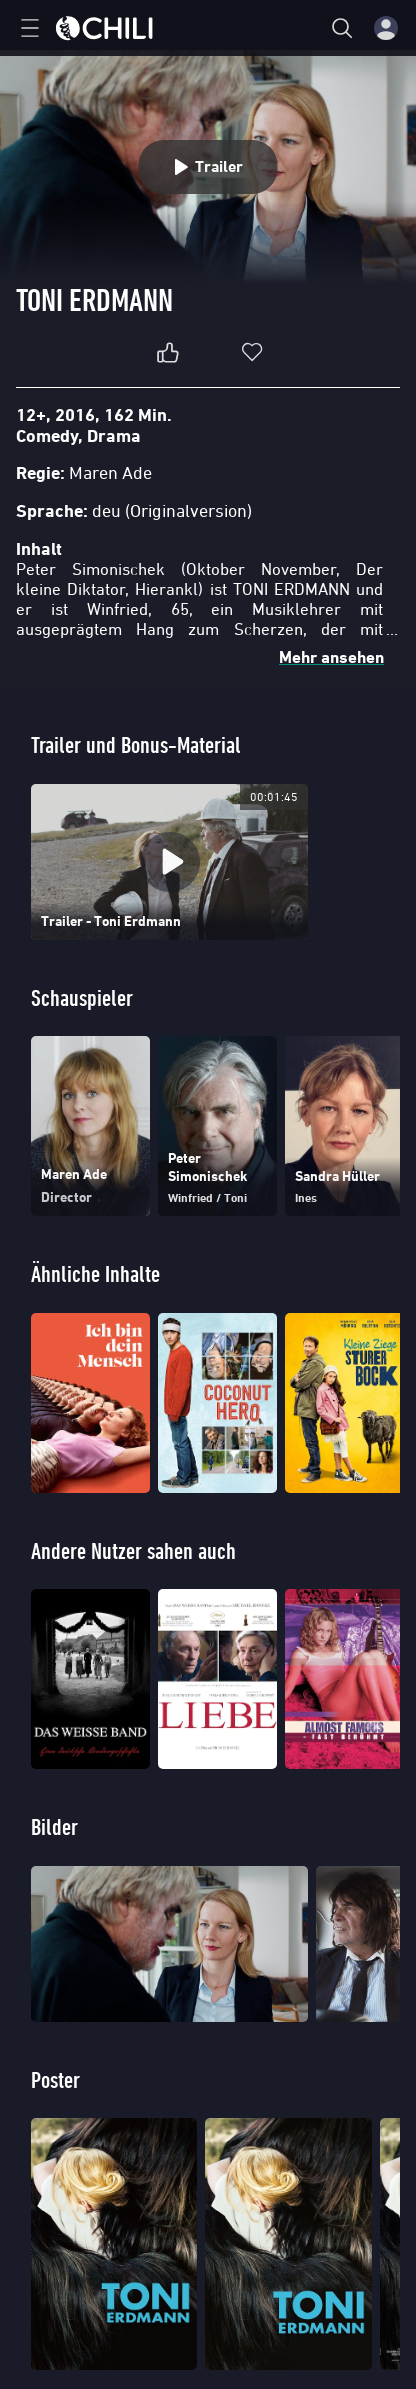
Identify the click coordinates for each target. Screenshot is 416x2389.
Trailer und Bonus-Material (136, 744)
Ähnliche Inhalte (95, 1273)
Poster (55, 2079)
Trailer (208, 166)
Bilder (54, 1826)
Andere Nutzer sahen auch (133, 1550)
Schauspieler (82, 997)
